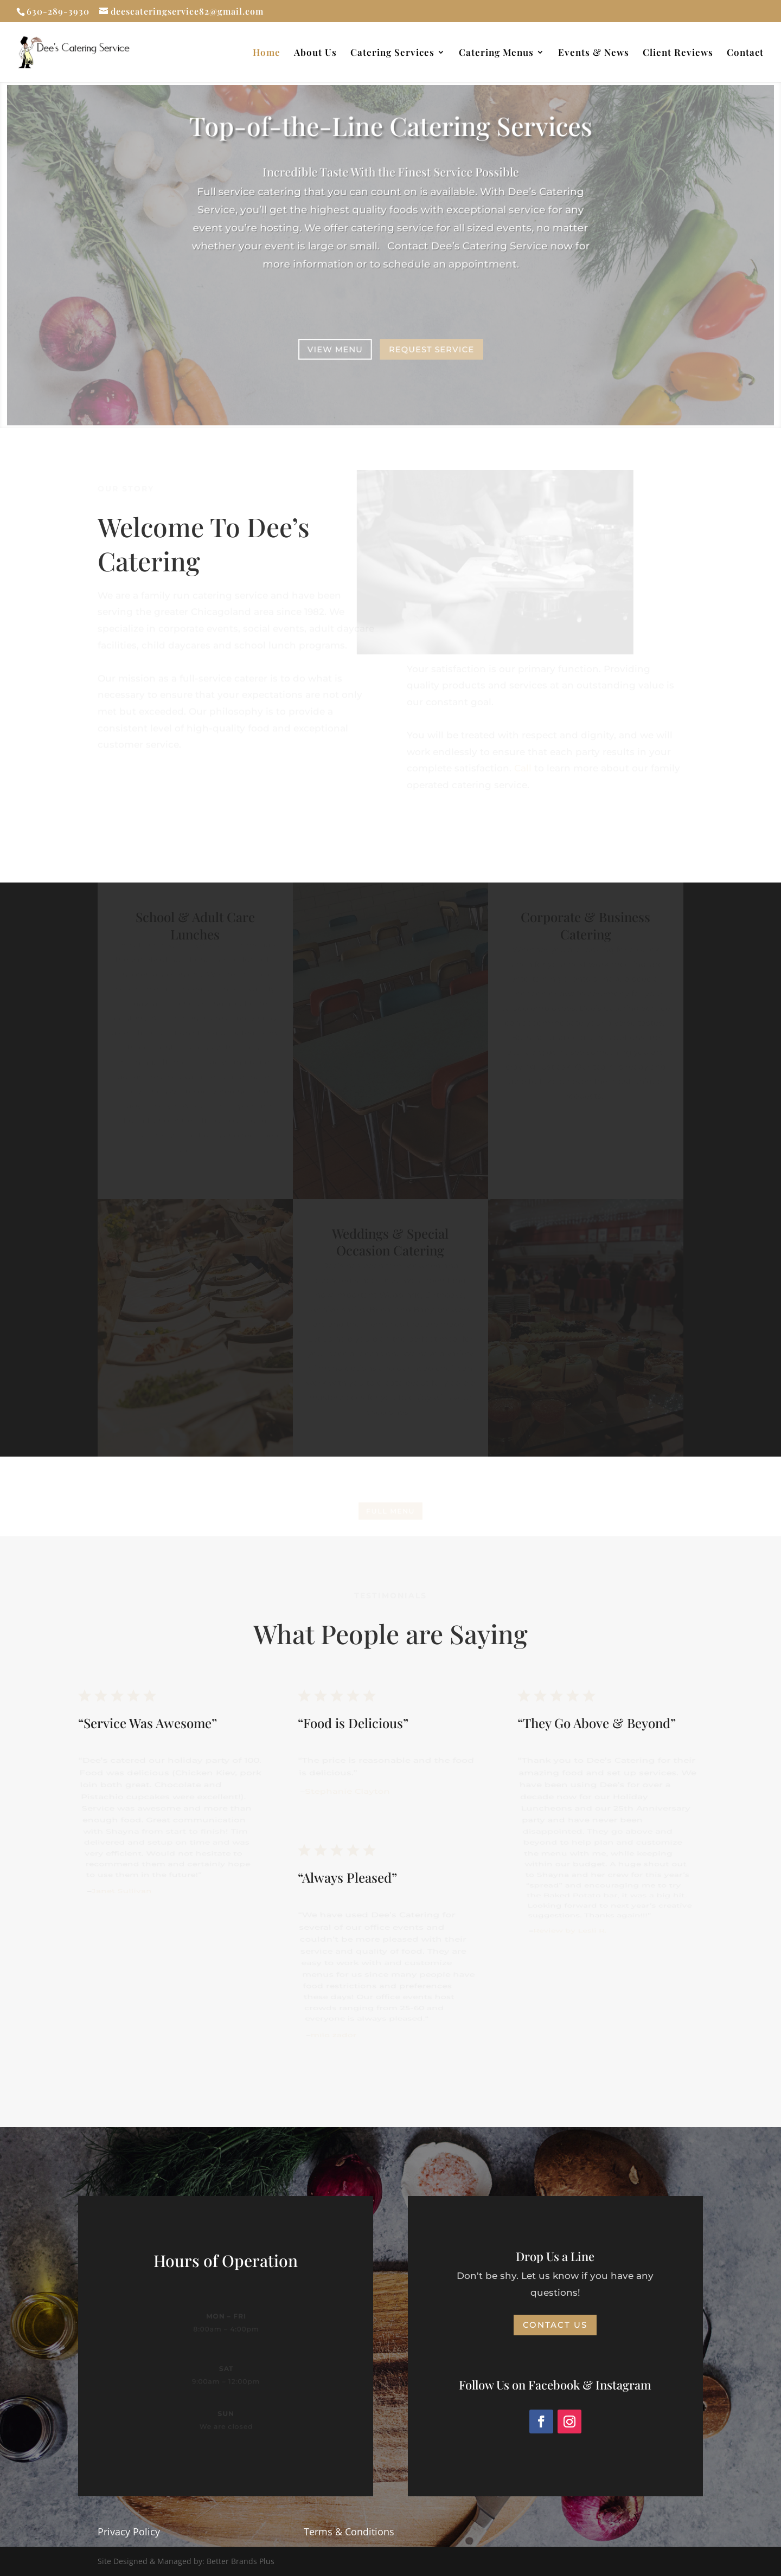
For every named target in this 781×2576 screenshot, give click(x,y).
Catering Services (392, 53)
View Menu (335, 348)
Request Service (431, 348)
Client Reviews (678, 53)
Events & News (593, 53)
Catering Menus (496, 53)
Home (266, 53)
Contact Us (555, 2325)
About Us (315, 53)
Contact (745, 53)
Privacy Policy (129, 2531)
